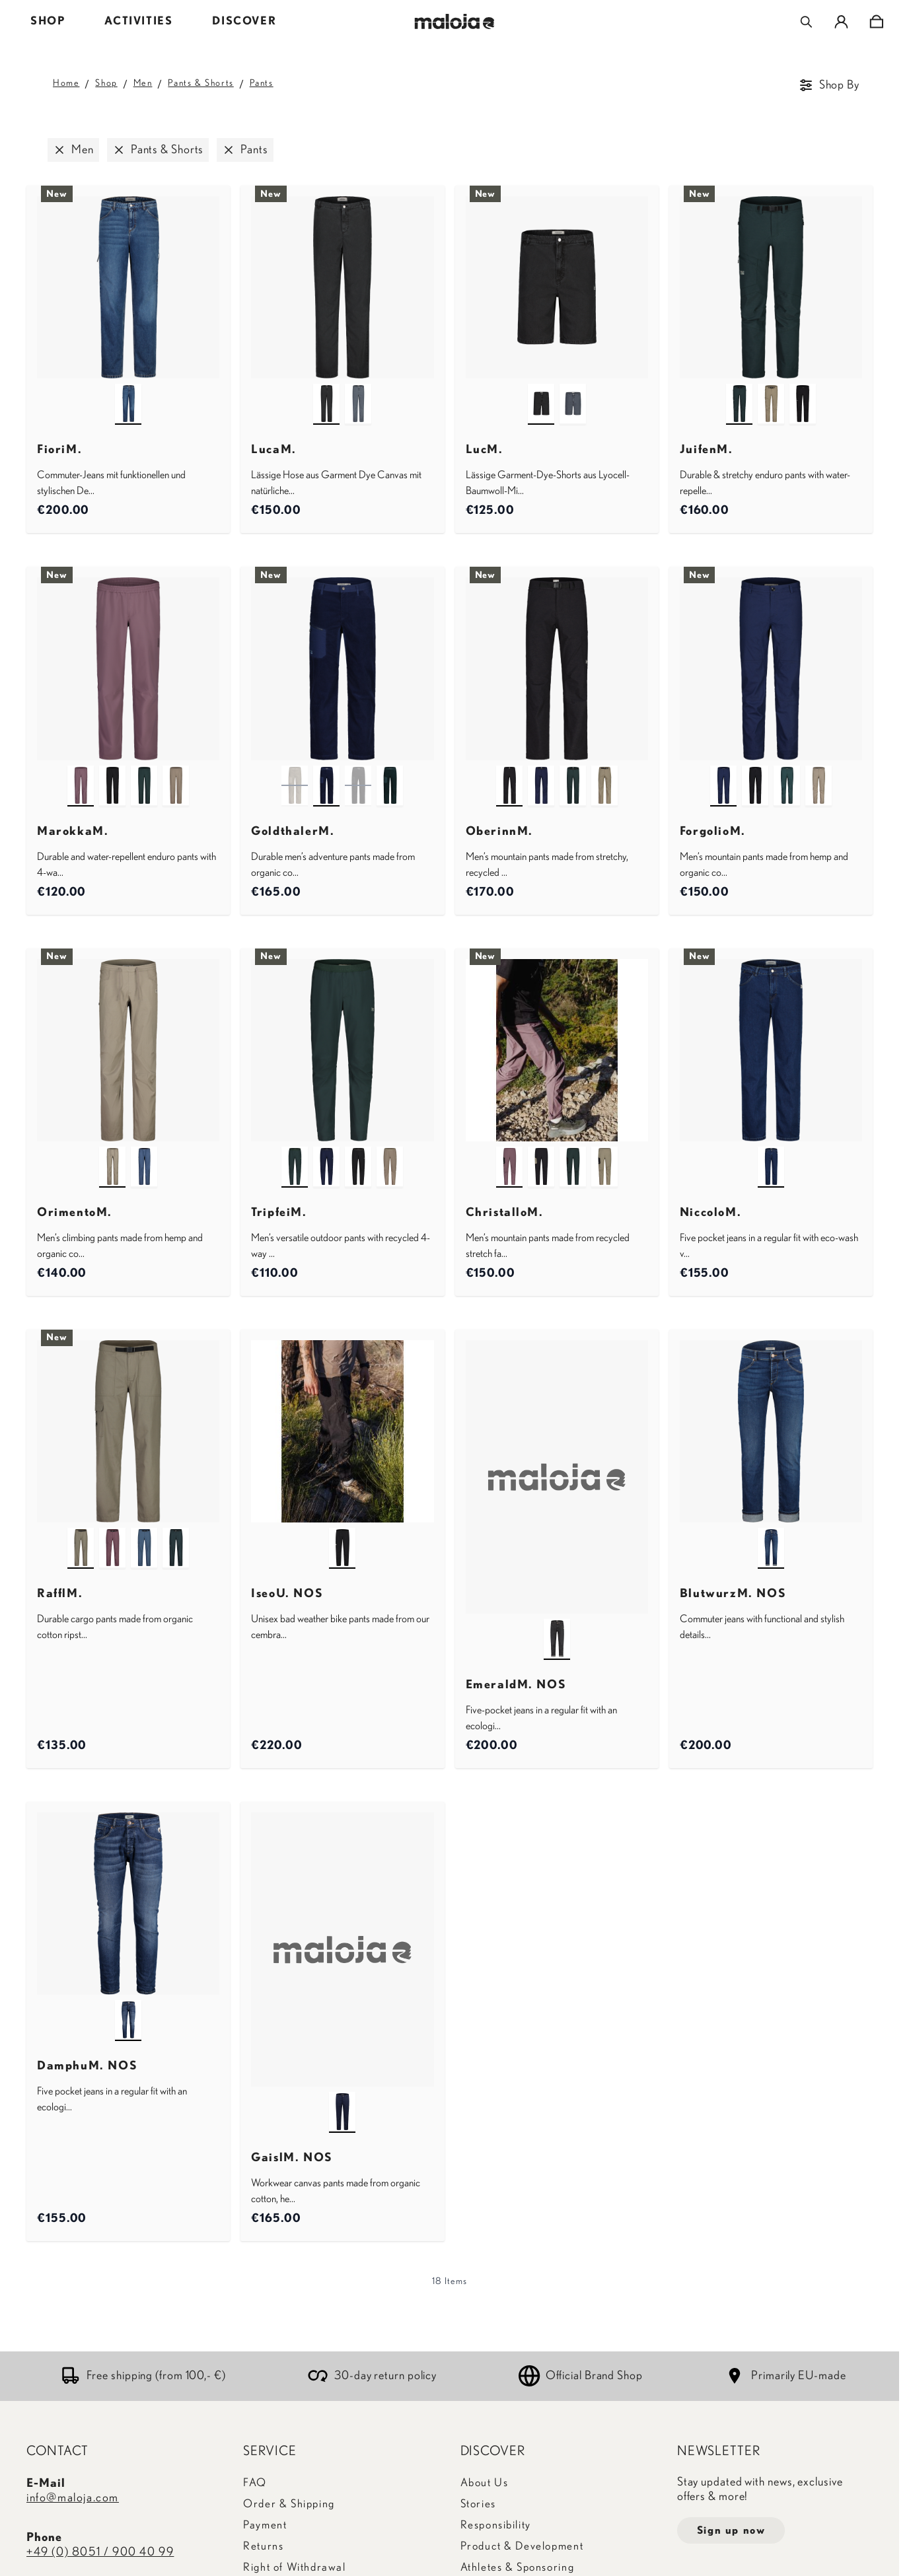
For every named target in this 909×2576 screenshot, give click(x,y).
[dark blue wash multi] (128, 391)
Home (66, 83)
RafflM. (60, 1594)
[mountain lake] (771, 1535)
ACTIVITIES (138, 20)
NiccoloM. (710, 1213)
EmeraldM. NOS (516, 1685)
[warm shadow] (771, 391)
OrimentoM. (74, 1213)
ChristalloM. (505, 1213)
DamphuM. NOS (87, 2066)
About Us (484, 2482)
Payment (265, 2524)
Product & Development (522, 2546)
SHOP (47, 20)
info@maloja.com (72, 2498)
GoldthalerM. (292, 832)
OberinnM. (499, 832)
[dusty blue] (358, 391)
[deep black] (326, 391)
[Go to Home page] (454, 21)
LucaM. (274, 450)
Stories (478, 2503)
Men (143, 83)
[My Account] (841, 21)
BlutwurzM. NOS (733, 1594)
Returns (263, 2546)
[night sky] (326, 773)
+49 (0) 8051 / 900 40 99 (100, 2552)
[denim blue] (128, 2008)
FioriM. (59, 450)
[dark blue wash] (771, 1154)
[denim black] (557, 1627)
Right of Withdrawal (294, 2567)
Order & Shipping (289, 2503)
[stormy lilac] (80, 773)
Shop (106, 83)
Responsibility (495, 2524)
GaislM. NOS (292, 2158)
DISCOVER (244, 20)
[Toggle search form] (806, 21)
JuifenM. (706, 450)
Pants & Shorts (200, 83)
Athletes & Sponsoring (517, 2567)
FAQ (255, 2482)
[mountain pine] (739, 391)
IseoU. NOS (287, 1594)
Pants (261, 83)
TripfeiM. (279, 1213)
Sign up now (731, 2530)
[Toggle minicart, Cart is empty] (876, 21)
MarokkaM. (72, 832)
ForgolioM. (713, 832)
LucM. (484, 450)
